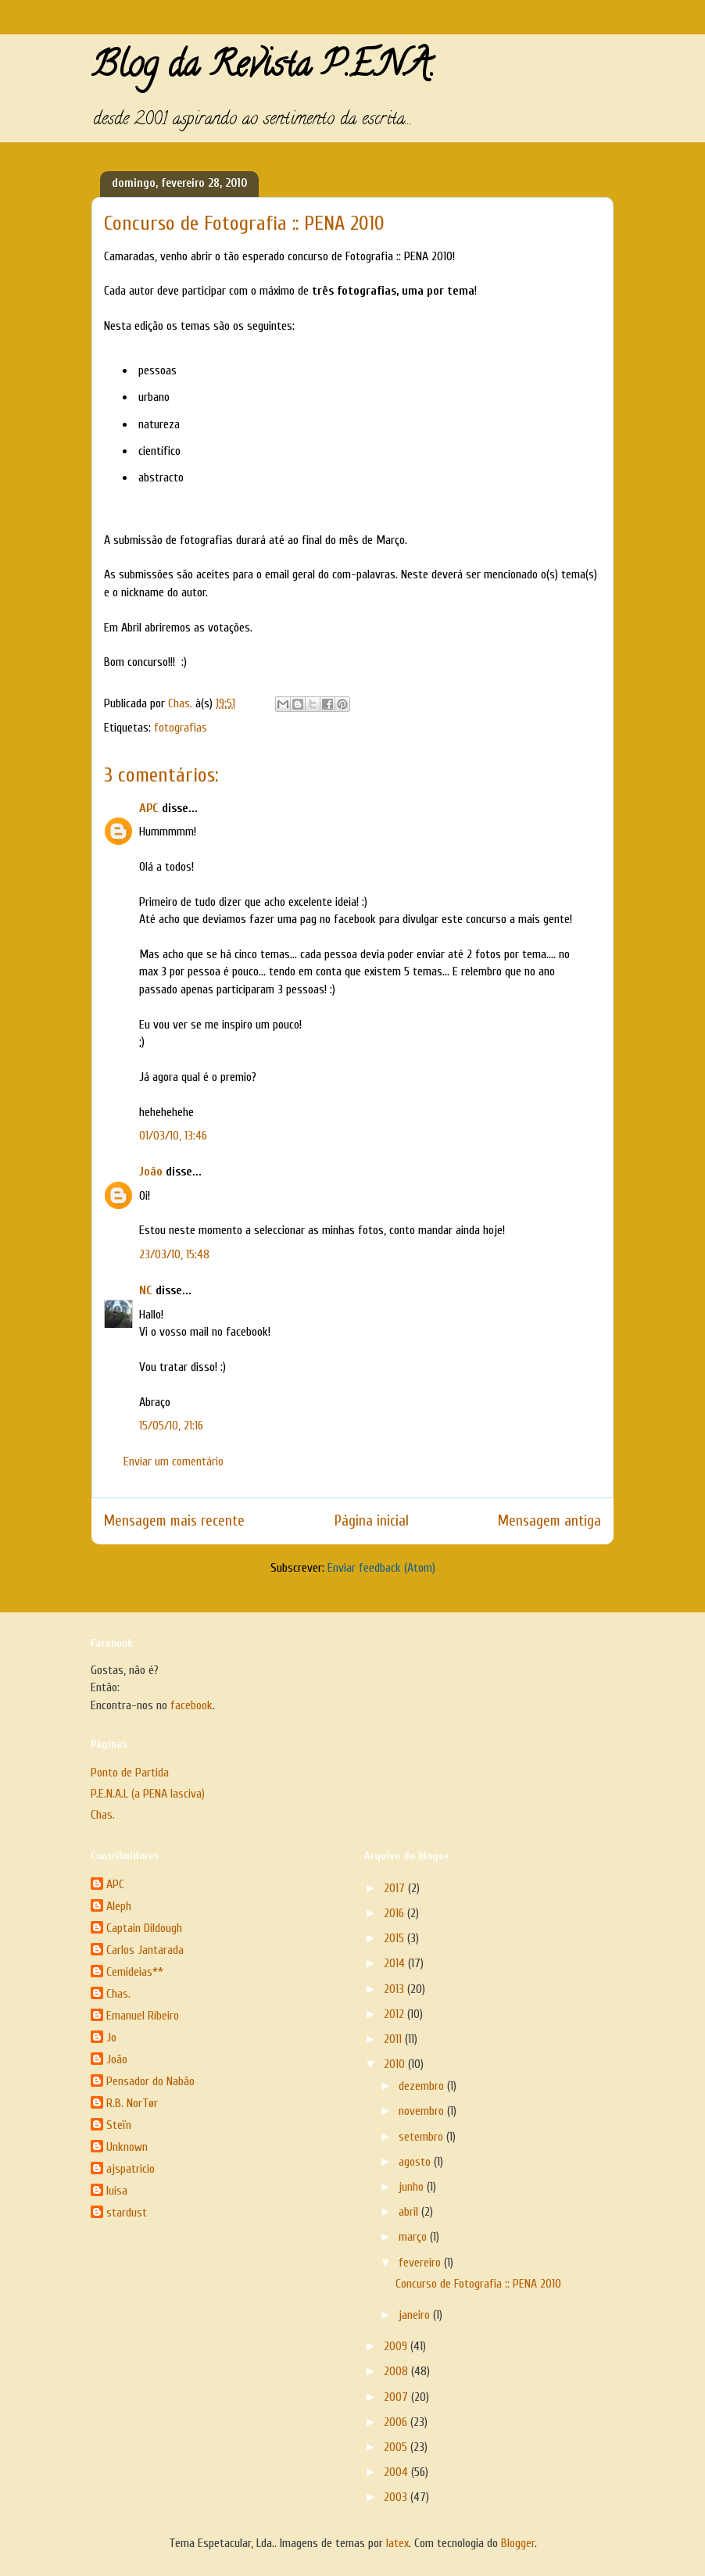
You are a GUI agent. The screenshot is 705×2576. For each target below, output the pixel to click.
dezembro (423, 2086)
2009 (397, 2346)
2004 (397, 2472)
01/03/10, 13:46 (173, 1136)
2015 (395, 1938)
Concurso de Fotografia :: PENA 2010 (478, 2284)
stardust (126, 2213)
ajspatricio (130, 2169)
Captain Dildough (144, 1928)
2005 (397, 2447)
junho (413, 2187)
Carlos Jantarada (145, 1950)
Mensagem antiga (549, 1521)
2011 (394, 2039)
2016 (395, 1913)
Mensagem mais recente (174, 1521)
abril (410, 2212)
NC (145, 1290)
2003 (397, 2497)
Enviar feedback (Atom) (381, 1568)
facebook (191, 1705)
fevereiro (421, 2263)
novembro (423, 2111)
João (151, 1172)
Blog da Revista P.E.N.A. (263, 68)
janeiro (416, 2315)
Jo (111, 2037)
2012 (395, 2014)
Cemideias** (134, 1972)
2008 (397, 2371)
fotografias (180, 728)
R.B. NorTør (132, 2103)
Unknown (127, 2147)
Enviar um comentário (173, 1461)
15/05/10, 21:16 (171, 1426)
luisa (116, 2191)
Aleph (118, 1906)
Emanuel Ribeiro (142, 2016)
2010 (396, 2064)
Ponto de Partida (130, 1773)
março (414, 2237)
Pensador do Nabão (150, 2081)
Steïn (118, 2125)
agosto (416, 2162)
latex (397, 2543)
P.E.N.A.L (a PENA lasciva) (148, 1794)
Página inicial (372, 1521)
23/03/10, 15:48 (174, 1254)
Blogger (518, 2543)
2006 (397, 2422)
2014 (396, 1963)
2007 (397, 2397)
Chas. (103, 1815)
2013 (395, 1989)
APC (149, 808)
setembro (422, 2137)
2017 (396, 1888)
